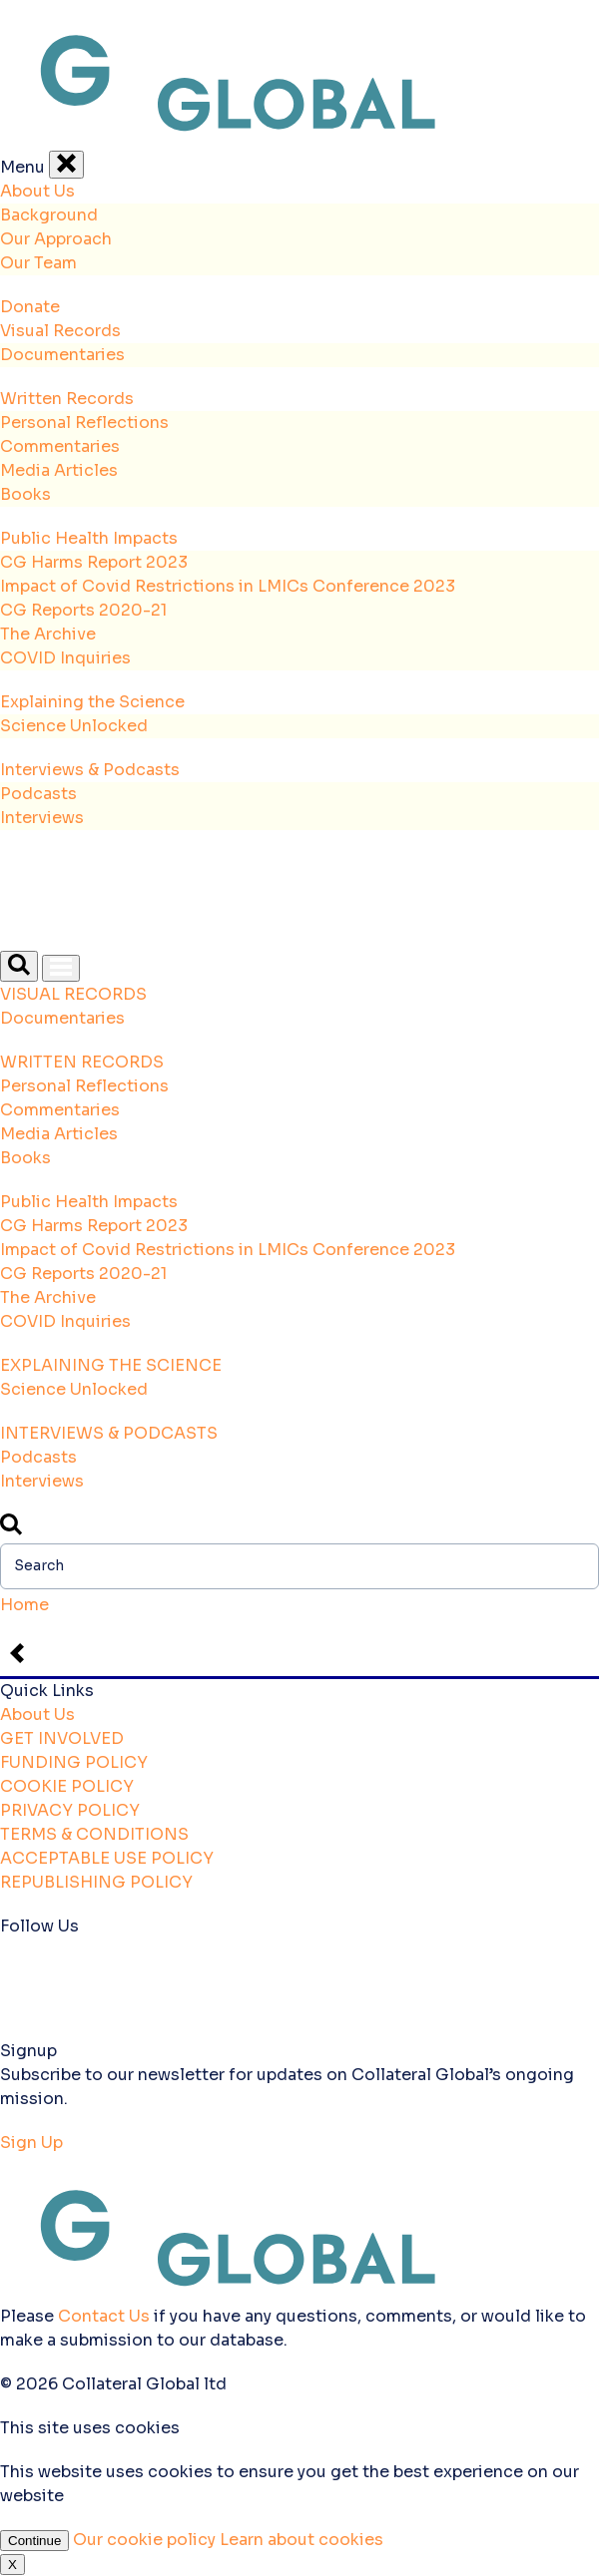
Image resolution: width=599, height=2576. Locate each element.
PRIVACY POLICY (70, 1810)
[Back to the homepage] (299, 138)
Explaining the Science (92, 701)
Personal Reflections (84, 422)
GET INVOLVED (62, 1738)
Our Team (38, 262)
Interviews (42, 817)
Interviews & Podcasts (90, 769)
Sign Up (31, 2142)
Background (49, 215)
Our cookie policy (146, 2539)
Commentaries (60, 446)
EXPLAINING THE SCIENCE (111, 1365)
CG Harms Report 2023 (94, 562)
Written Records (67, 398)
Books (25, 494)
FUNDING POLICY (74, 1762)
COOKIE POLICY (67, 1786)
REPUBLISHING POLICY (96, 1882)
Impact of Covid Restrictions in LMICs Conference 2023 (227, 586)
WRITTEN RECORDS (82, 1062)
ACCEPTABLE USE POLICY (107, 1858)
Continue (34, 2540)
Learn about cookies (301, 2539)
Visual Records (60, 330)
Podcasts (38, 793)
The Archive (48, 634)
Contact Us (104, 2316)
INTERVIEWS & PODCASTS (109, 1433)
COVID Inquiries (65, 657)
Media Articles (59, 470)
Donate (30, 306)
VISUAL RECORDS (73, 994)
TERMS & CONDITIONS (94, 1834)
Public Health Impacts (89, 538)
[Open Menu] (61, 968)
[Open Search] (19, 966)
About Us (37, 191)
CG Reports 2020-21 (83, 610)
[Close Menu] (66, 165)
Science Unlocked (74, 725)
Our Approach (56, 238)
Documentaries (62, 354)
